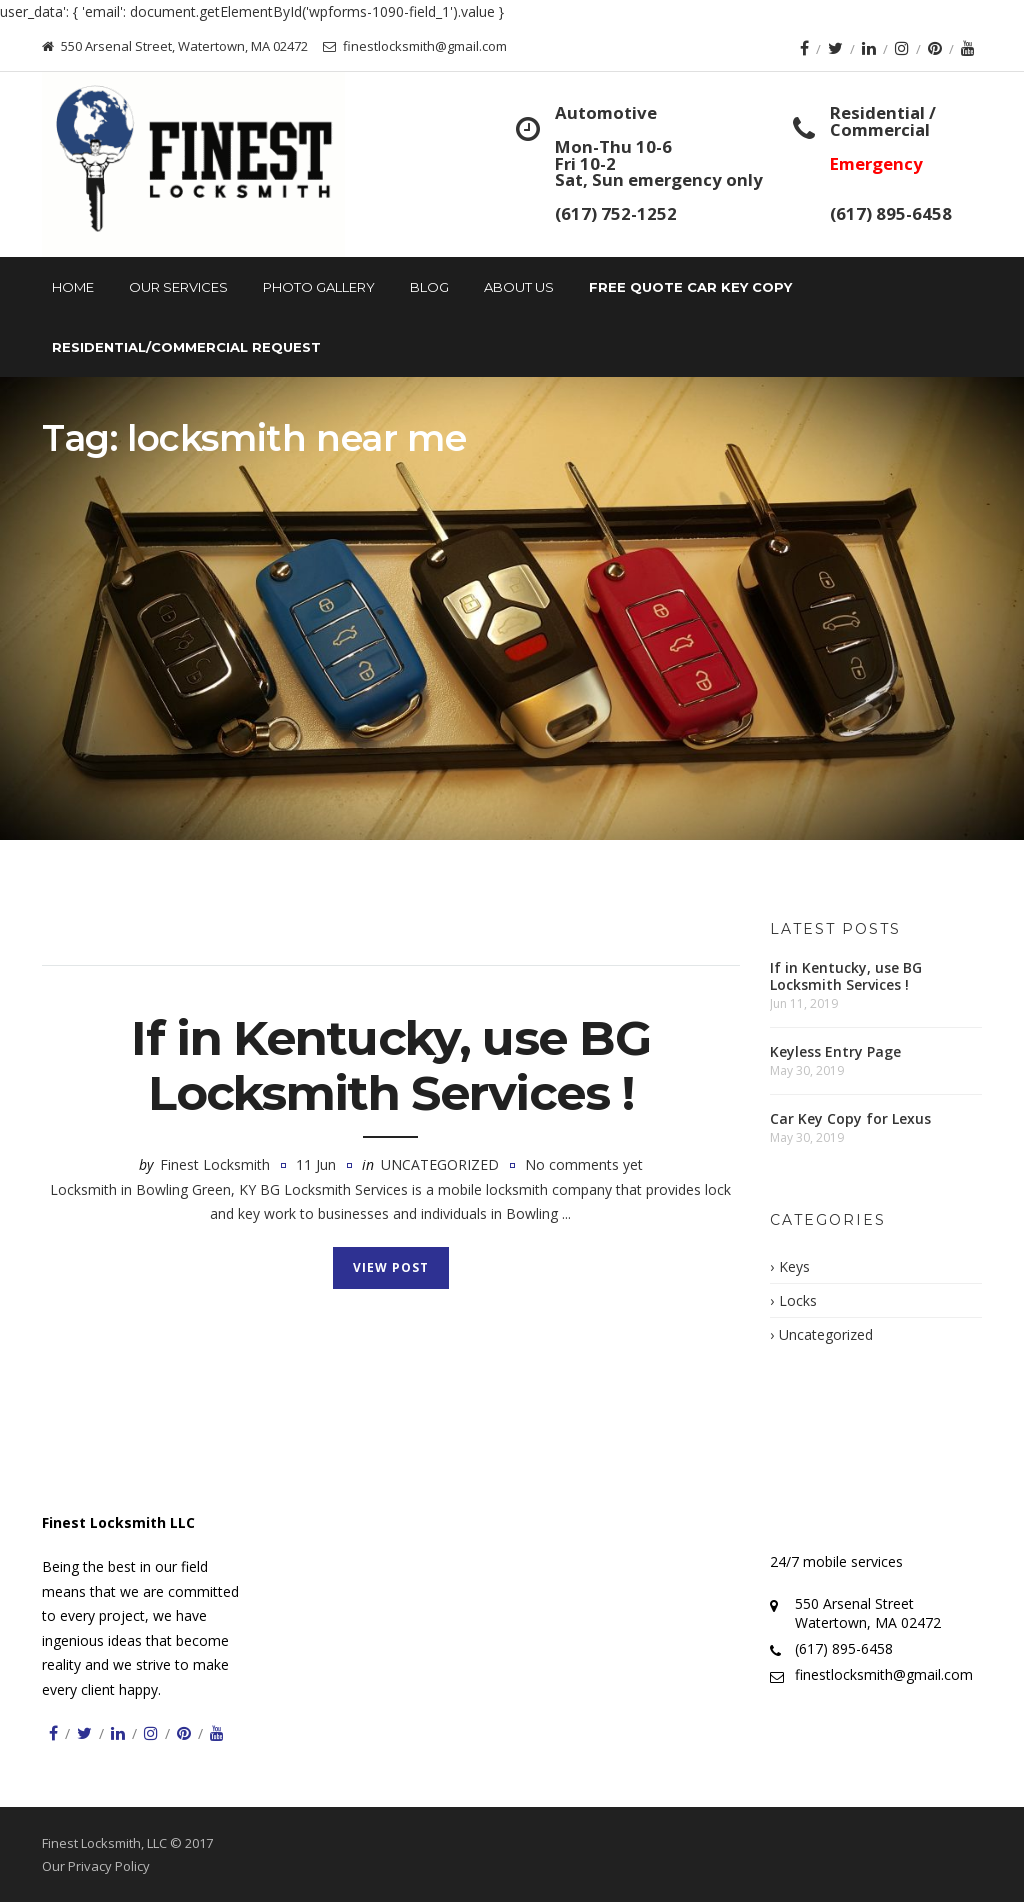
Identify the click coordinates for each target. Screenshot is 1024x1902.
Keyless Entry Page (835, 1051)
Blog (429, 287)
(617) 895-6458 (891, 213)
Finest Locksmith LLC (118, 1522)
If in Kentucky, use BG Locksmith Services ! (390, 1065)
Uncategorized (440, 1164)
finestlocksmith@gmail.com (884, 1674)
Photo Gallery (319, 287)
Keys (794, 1266)
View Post (391, 1267)
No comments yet (584, 1164)
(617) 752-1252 (616, 213)
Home (73, 287)
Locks (798, 1300)
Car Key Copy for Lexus (850, 1118)
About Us (519, 287)
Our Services (178, 287)
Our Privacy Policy (96, 1866)
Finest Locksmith (215, 1164)
